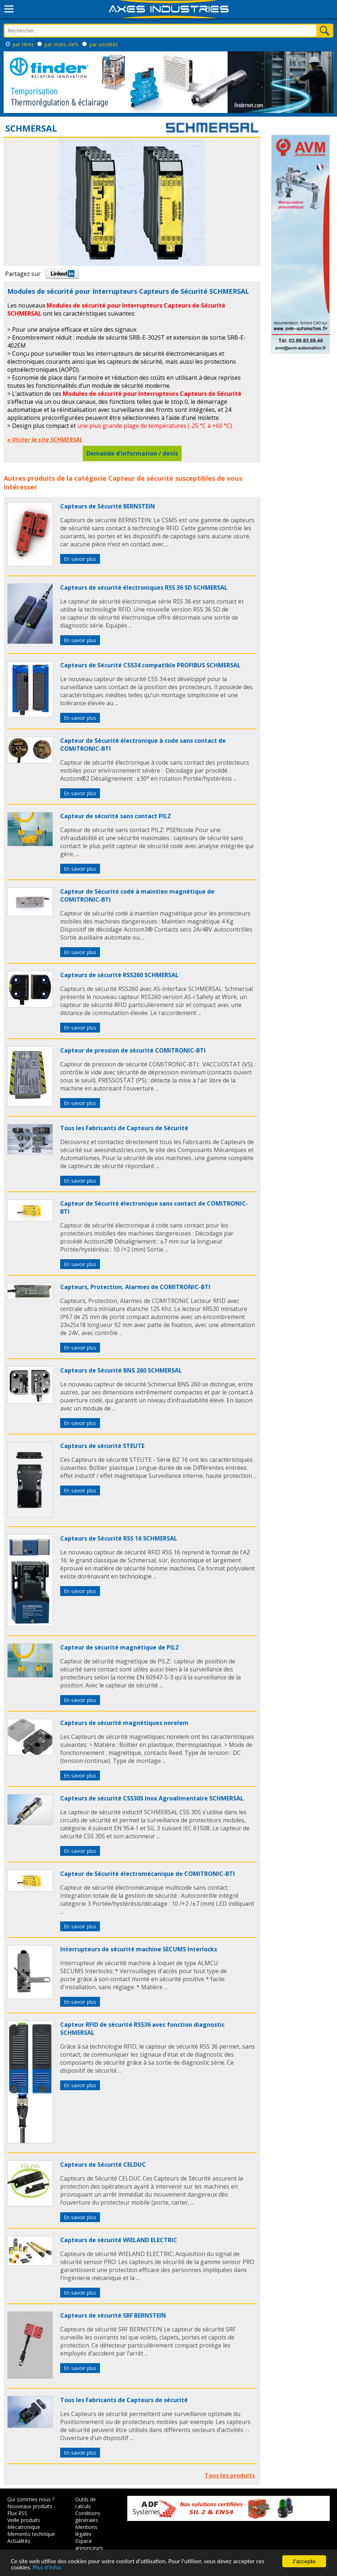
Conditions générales (87, 2517)
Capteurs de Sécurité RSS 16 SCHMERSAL (118, 1538)
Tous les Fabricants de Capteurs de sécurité (124, 2400)
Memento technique (31, 2533)
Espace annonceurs (89, 2544)
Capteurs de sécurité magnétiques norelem (124, 1723)
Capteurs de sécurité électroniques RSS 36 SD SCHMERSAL (144, 587)
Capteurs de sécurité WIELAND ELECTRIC (118, 2240)
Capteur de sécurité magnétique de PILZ (119, 1647)
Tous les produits (230, 2475)
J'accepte (304, 2561)
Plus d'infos (47, 2567)
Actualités (18, 2540)
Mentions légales (86, 2530)
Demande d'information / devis (132, 453)
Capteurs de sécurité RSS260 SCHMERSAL (119, 975)
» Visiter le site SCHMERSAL (44, 440)
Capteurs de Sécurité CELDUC (103, 2165)
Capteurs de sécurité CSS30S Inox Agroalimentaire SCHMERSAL (152, 1798)
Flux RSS (17, 2513)
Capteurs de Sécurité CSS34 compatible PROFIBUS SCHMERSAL (150, 665)
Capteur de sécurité (140, 478)
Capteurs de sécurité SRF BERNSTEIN (113, 2315)
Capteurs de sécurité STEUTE (102, 1446)
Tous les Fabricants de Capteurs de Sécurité (124, 1128)
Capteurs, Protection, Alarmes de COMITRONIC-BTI (135, 1287)
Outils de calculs (85, 2503)
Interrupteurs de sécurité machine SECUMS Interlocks (138, 1949)
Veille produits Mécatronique (23, 2523)
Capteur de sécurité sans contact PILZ (115, 816)
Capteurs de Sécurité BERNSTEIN (107, 506)
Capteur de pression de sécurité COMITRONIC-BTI (133, 1050)
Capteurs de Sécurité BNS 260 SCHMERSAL (121, 1370)
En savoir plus (80, 558)
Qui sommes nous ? (30, 2499)
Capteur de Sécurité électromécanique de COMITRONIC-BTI (147, 1874)
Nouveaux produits (29, 2506)
